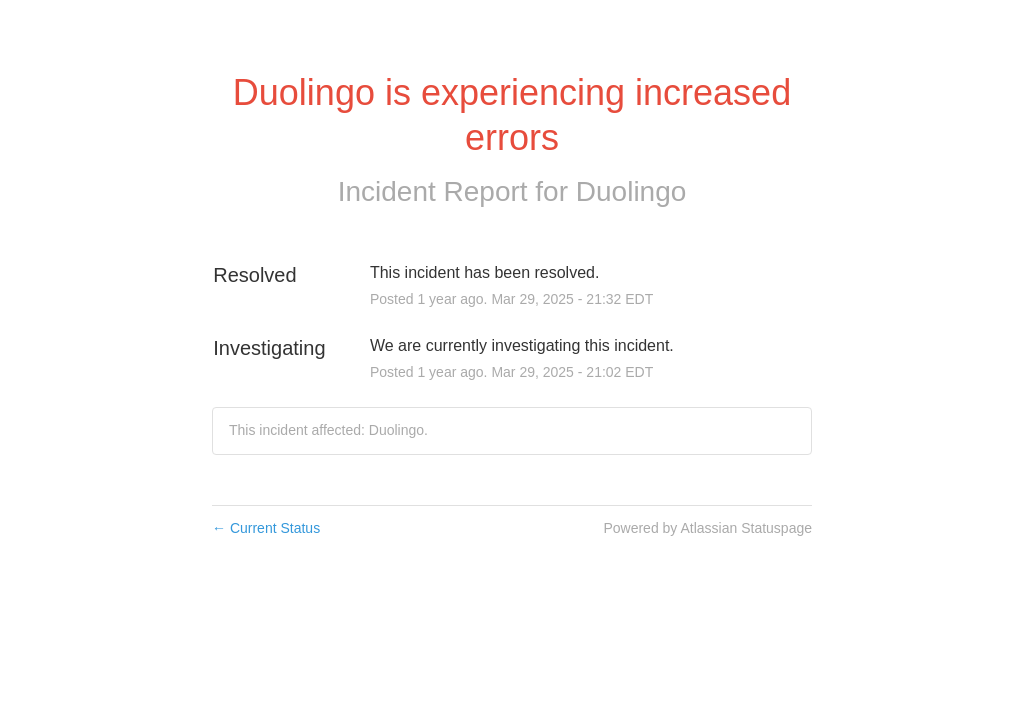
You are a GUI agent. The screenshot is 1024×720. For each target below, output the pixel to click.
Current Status (266, 528)
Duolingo (631, 191)
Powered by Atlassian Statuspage (707, 528)
